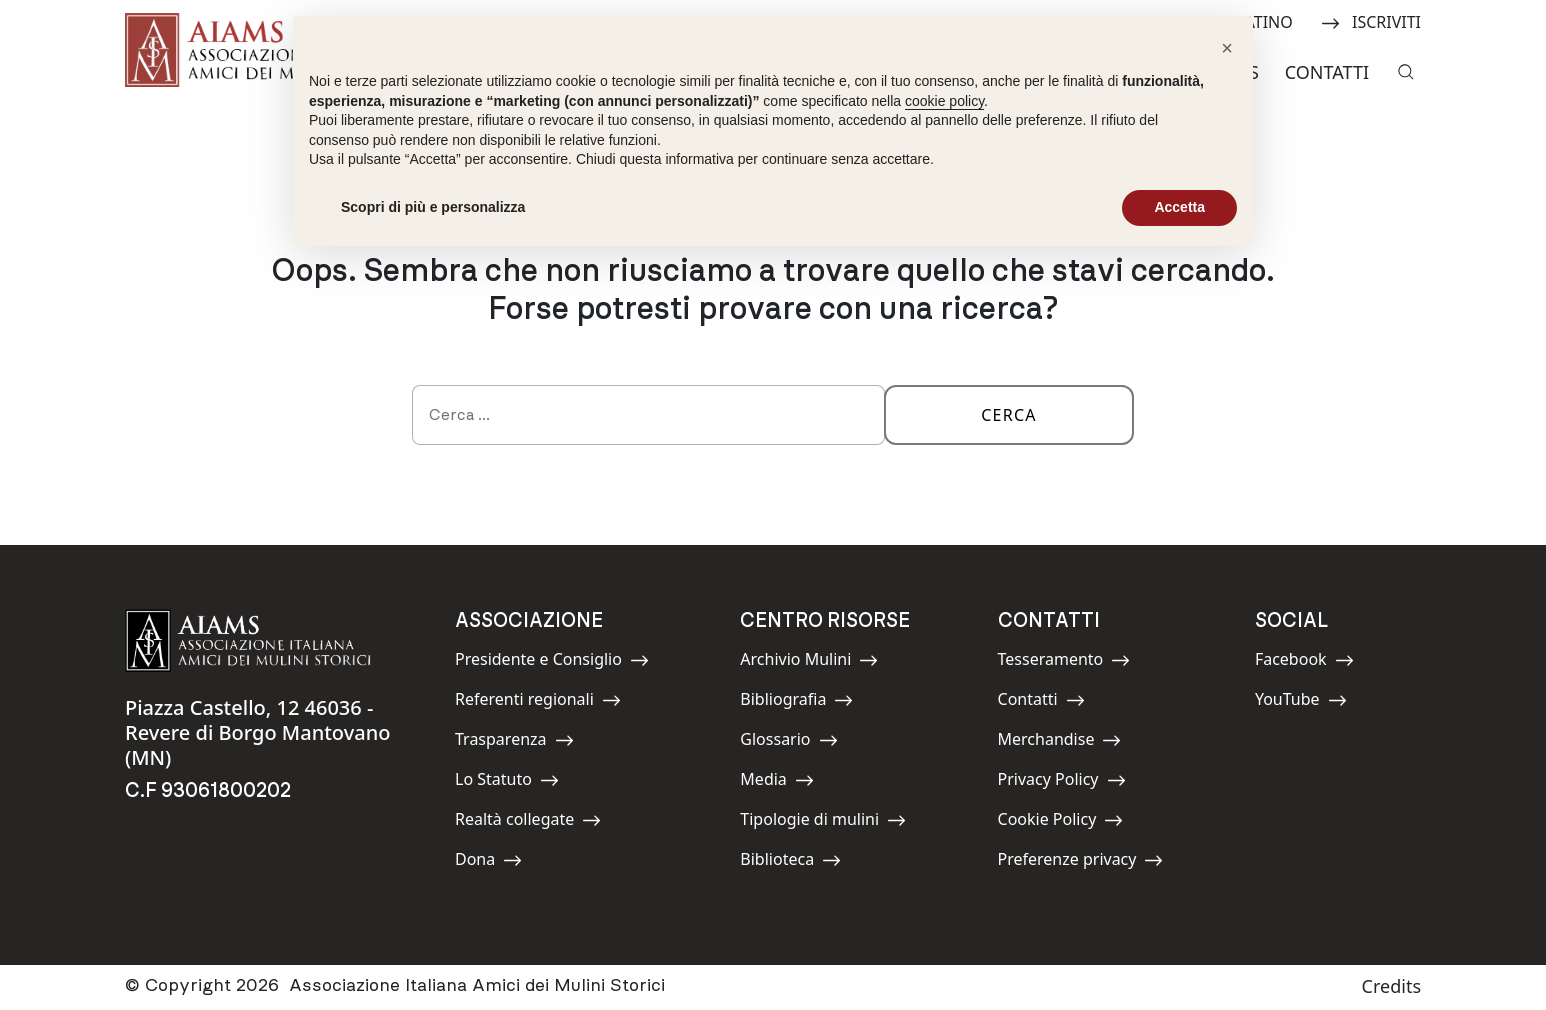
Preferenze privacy (1081, 862)
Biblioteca (790, 862)
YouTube (1301, 702)
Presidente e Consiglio (552, 662)
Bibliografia (796, 702)
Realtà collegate (528, 822)
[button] (1227, 48)
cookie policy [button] (944, 101)
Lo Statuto (507, 782)
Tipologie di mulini (823, 822)
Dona (500, 862)
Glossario (788, 742)
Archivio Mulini (809, 662)
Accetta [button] (1179, 207)
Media (785, 782)
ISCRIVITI (1371, 20)
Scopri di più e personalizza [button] (433, 207)
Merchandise (1060, 742)
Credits (1391, 986)
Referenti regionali (538, 702)
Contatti (1327, 72)
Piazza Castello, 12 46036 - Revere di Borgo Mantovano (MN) (257, 732)
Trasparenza (514, 742)
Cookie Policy (1061, 822)
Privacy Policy (1062, 782)
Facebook (1304, 662)
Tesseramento (1064, 662)
